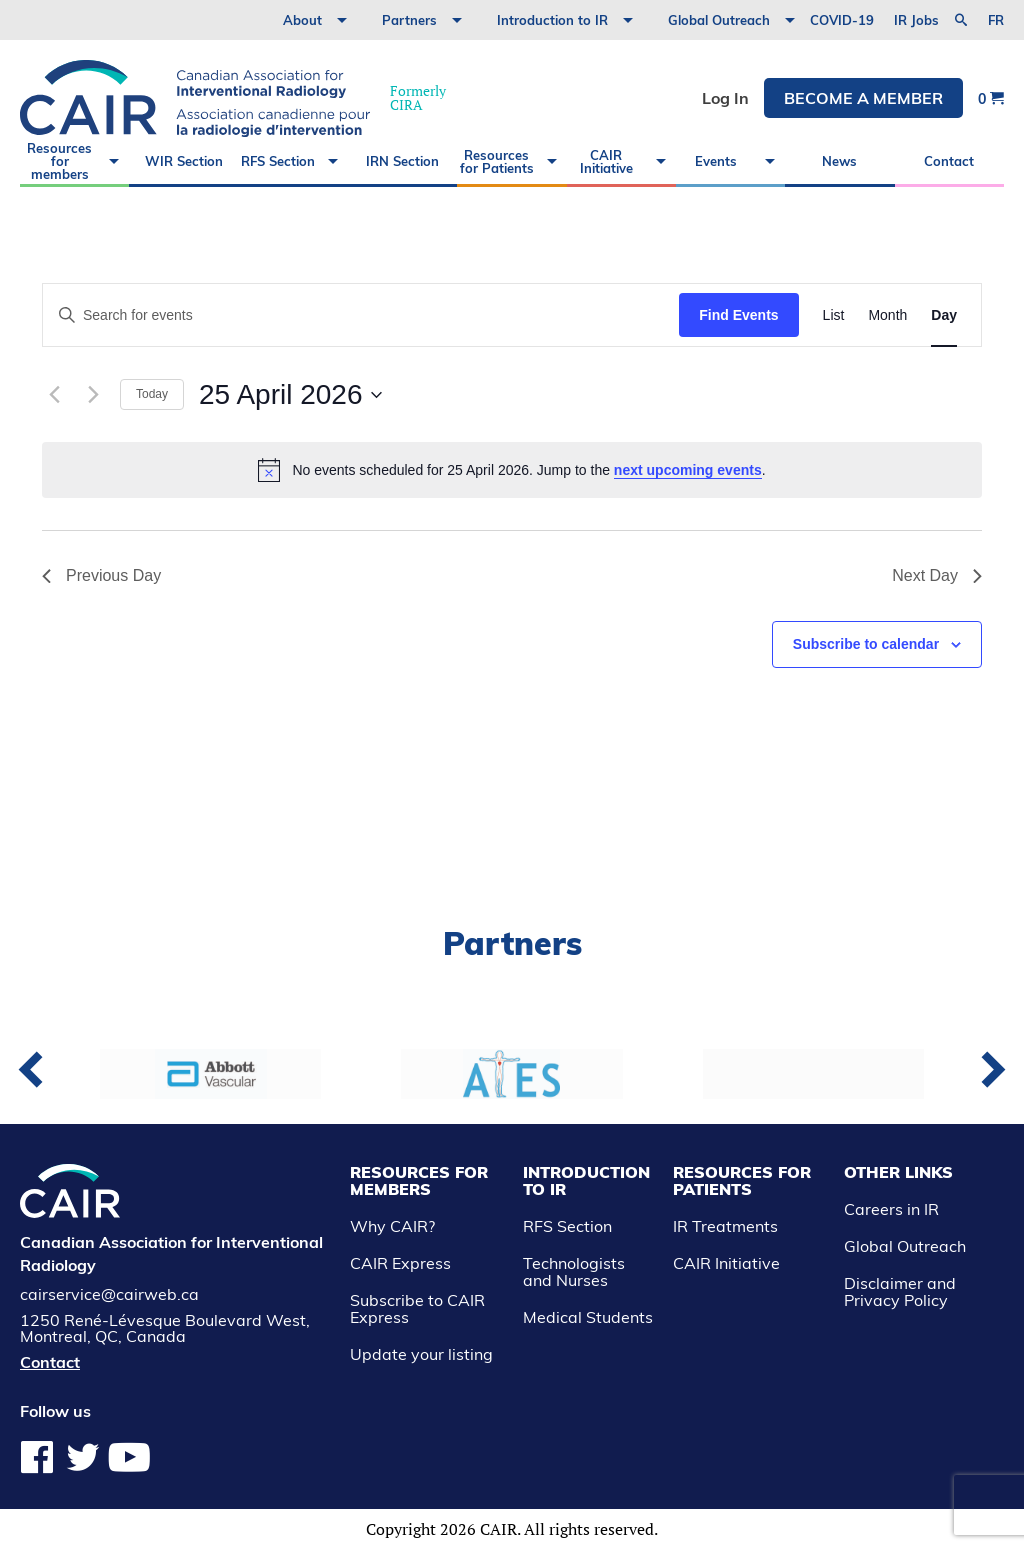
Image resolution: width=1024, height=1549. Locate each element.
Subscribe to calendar (866, 644)
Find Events (738, 315)
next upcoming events (688, 470)
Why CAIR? (392, 1226)
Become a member (863, 98)
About (302, 20)
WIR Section (184, 161)
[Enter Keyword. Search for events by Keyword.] (361, 315)
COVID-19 (842, 20)
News (839, 161)
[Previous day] (54, 395)
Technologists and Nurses (574, 1271)
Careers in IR (891, 1209)
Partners (409, 20)
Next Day (937, 575)
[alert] (512, 470)
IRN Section (402, 161)
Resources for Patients (497, 161)
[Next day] (93, 395)
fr (996, 20)
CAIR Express (400, 1263)
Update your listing (421, 1354)
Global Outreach (719, 20)
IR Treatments (725, 1226)
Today (152, 394)
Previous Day (101, 575)
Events (716, 161)
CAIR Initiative (606, 161)
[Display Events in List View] (834, 315)
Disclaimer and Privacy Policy (900, 1291)
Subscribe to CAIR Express (417, 1308)
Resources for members (59, 161)
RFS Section (278, 161)
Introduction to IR (552, 20)
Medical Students (588, 1317)
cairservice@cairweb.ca (109, 1294)
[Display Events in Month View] (887, 315)
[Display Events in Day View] (944, 315)
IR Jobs (916, 20)
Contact (949, 161)
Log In (725, 98)
